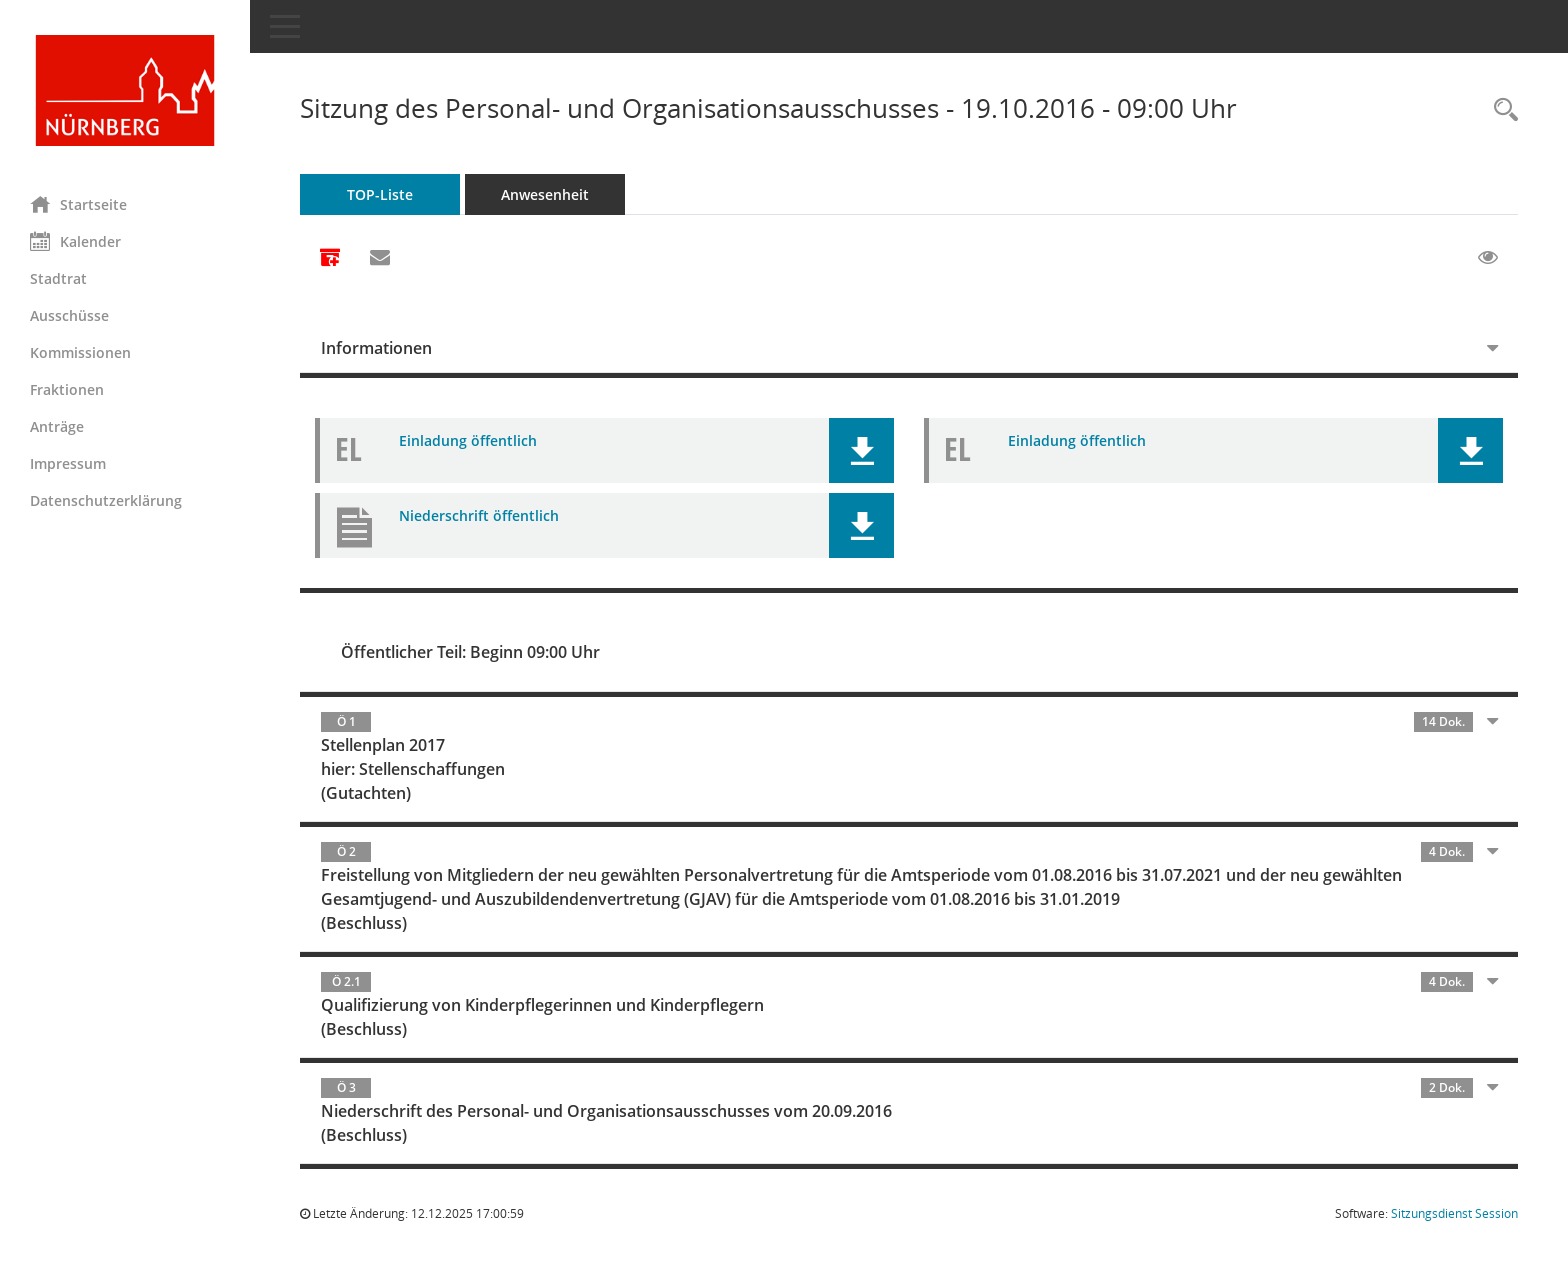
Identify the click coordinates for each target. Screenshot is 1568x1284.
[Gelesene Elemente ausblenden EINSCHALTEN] (1488, 258)
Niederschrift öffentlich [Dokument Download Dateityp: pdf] (479, 515)
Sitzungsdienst (1454, 1213)
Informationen (376, 348)
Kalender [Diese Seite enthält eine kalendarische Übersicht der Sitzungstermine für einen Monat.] (75, 241)
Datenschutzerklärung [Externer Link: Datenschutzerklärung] (106, 500)
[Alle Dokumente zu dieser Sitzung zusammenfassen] (330, 259)
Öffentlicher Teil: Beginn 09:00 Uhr (470, 652)
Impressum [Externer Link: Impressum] (68, 463)
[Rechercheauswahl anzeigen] (1501, 110)
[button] (861, 450)
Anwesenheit (545, 194)
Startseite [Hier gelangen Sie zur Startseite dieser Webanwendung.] (78, 204)
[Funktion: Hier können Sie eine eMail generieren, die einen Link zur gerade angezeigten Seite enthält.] (380, 258)
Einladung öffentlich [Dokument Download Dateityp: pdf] (468, 440)
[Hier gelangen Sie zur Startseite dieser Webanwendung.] (125, 90)
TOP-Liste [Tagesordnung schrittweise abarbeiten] (380, 194)
